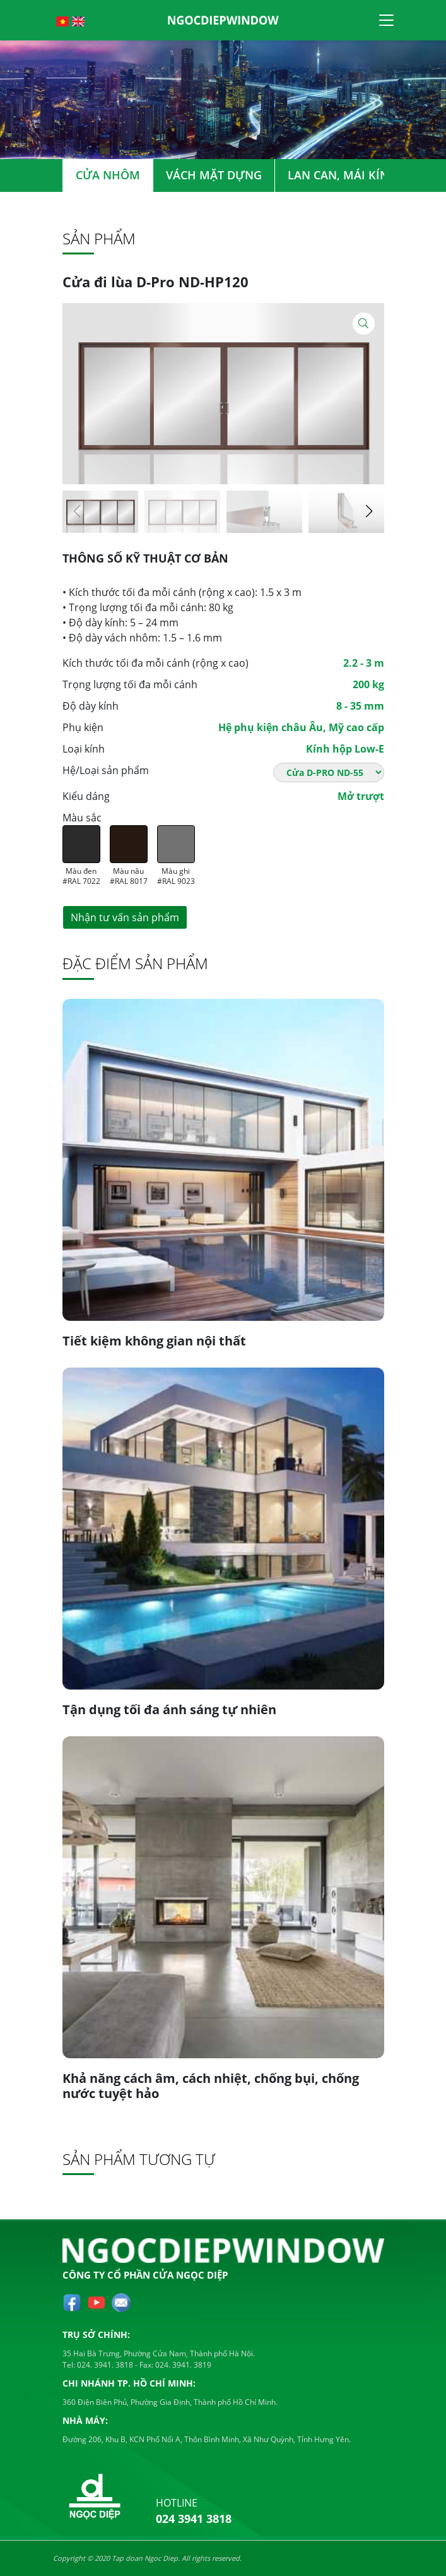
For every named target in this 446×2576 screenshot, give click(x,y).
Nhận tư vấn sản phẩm (125, 917)
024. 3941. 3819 (182, 2364)
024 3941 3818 (194, 2518)
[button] (369, 511)
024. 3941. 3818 (104, 2364)
